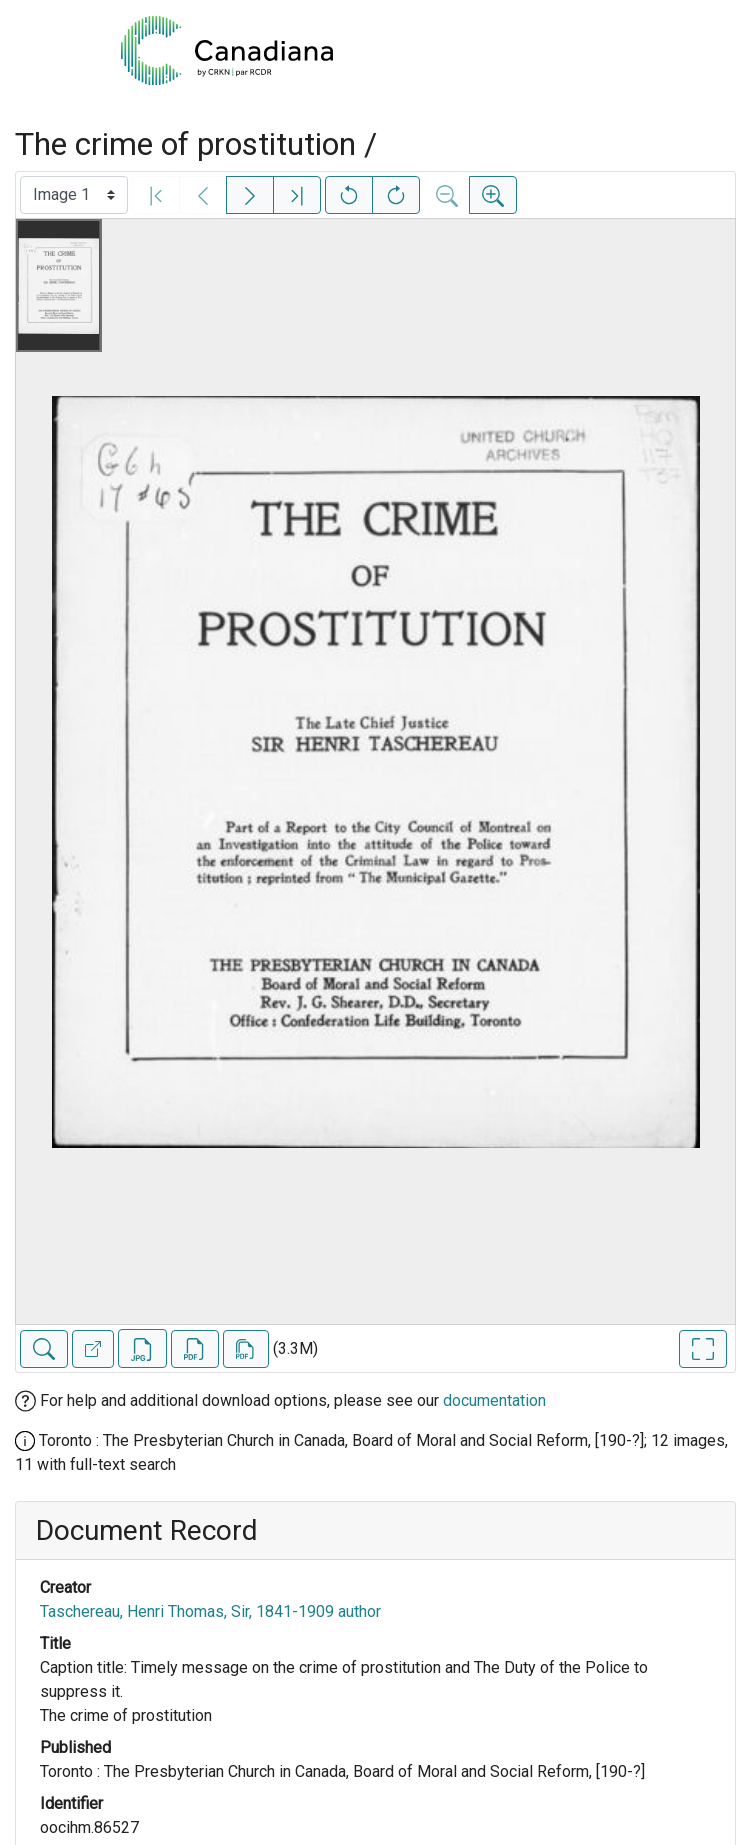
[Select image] (74, 195)
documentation (494, 1400)
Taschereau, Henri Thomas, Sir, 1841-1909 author (210, 1611)
